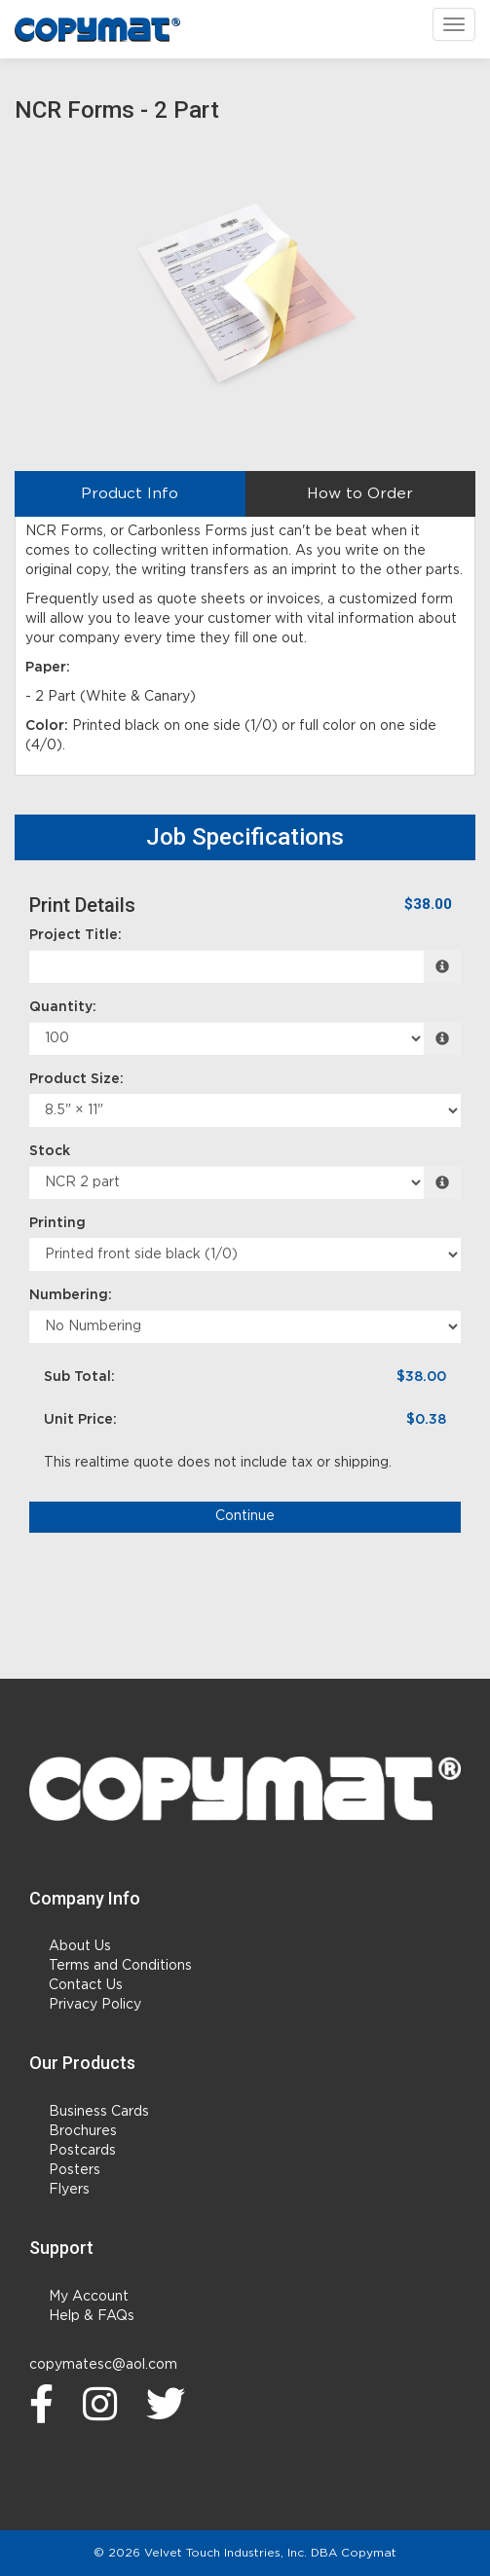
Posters (74, 2170)
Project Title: (75, 935)
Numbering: (70, 1295)
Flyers (69, 2189)
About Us (80, 1946)
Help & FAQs (91, 2316)
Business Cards (99, 2112)
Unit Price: (80, 1420)
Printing (57, 1223)
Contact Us (86, 1985)
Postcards (82, 2151)
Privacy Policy (95, 2005)
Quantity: (62, 1007)
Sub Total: (79, 1377)
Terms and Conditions (120, 1966)
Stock (49, 1151)
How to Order (360, 494)
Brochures (83, 2131)
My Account (89, 2297)
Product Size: (76, 1079)
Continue (245, 1516)
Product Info (129, 494)
